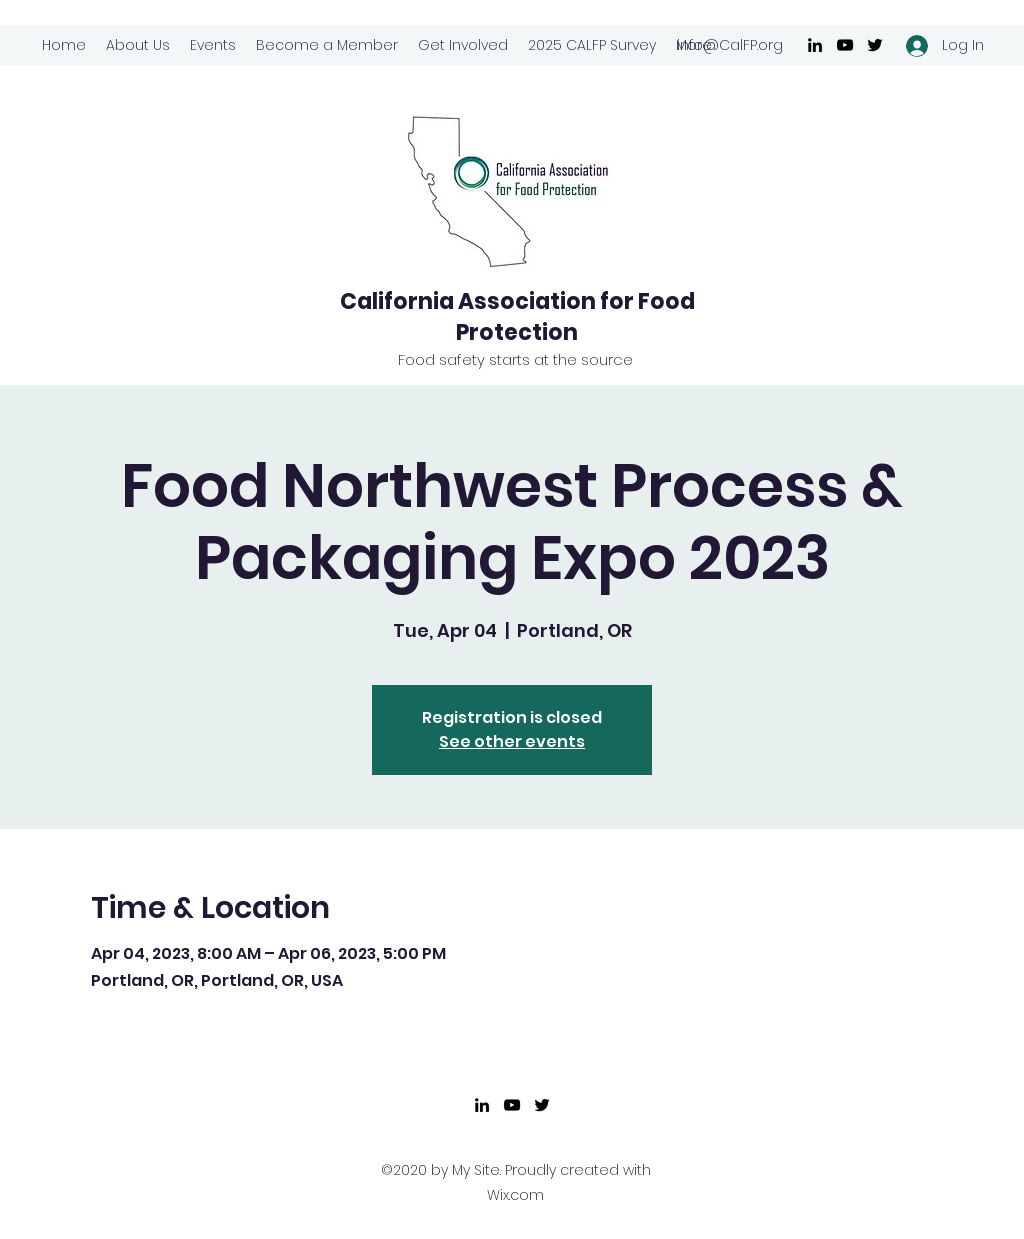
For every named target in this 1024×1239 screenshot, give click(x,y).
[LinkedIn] (815, 45)
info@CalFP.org (730, 45)
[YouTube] (845, 45)
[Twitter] (875, 45)
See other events (512, 741)
